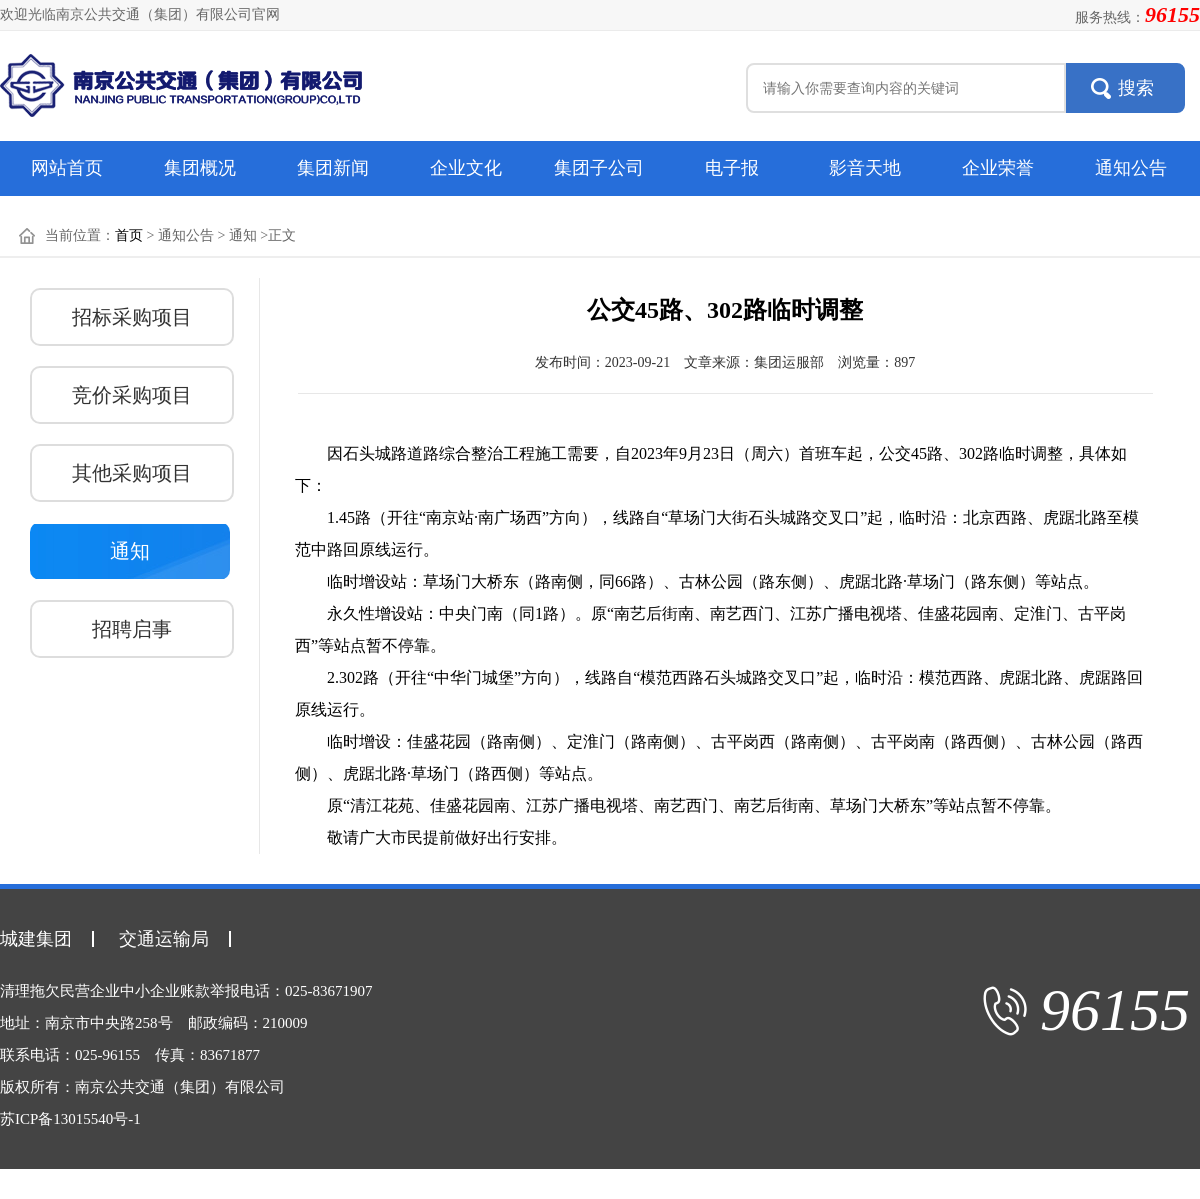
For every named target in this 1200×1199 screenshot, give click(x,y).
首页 (129, 235)
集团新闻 (333, 168)
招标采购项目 (132, 317)
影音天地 (865, 168)
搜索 (1136, 88)
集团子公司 (599, 168)
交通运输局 (164, 939)
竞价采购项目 (132, 395)
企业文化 (466, 168)
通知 (130, 551)
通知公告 (1131, 168)
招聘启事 (132, 629)
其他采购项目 (132, 473)
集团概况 (200, 168)
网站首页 (67, 168)
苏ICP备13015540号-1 (70, 1119)
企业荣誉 (998, 168)
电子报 (732, 168)
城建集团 (36, 939)
